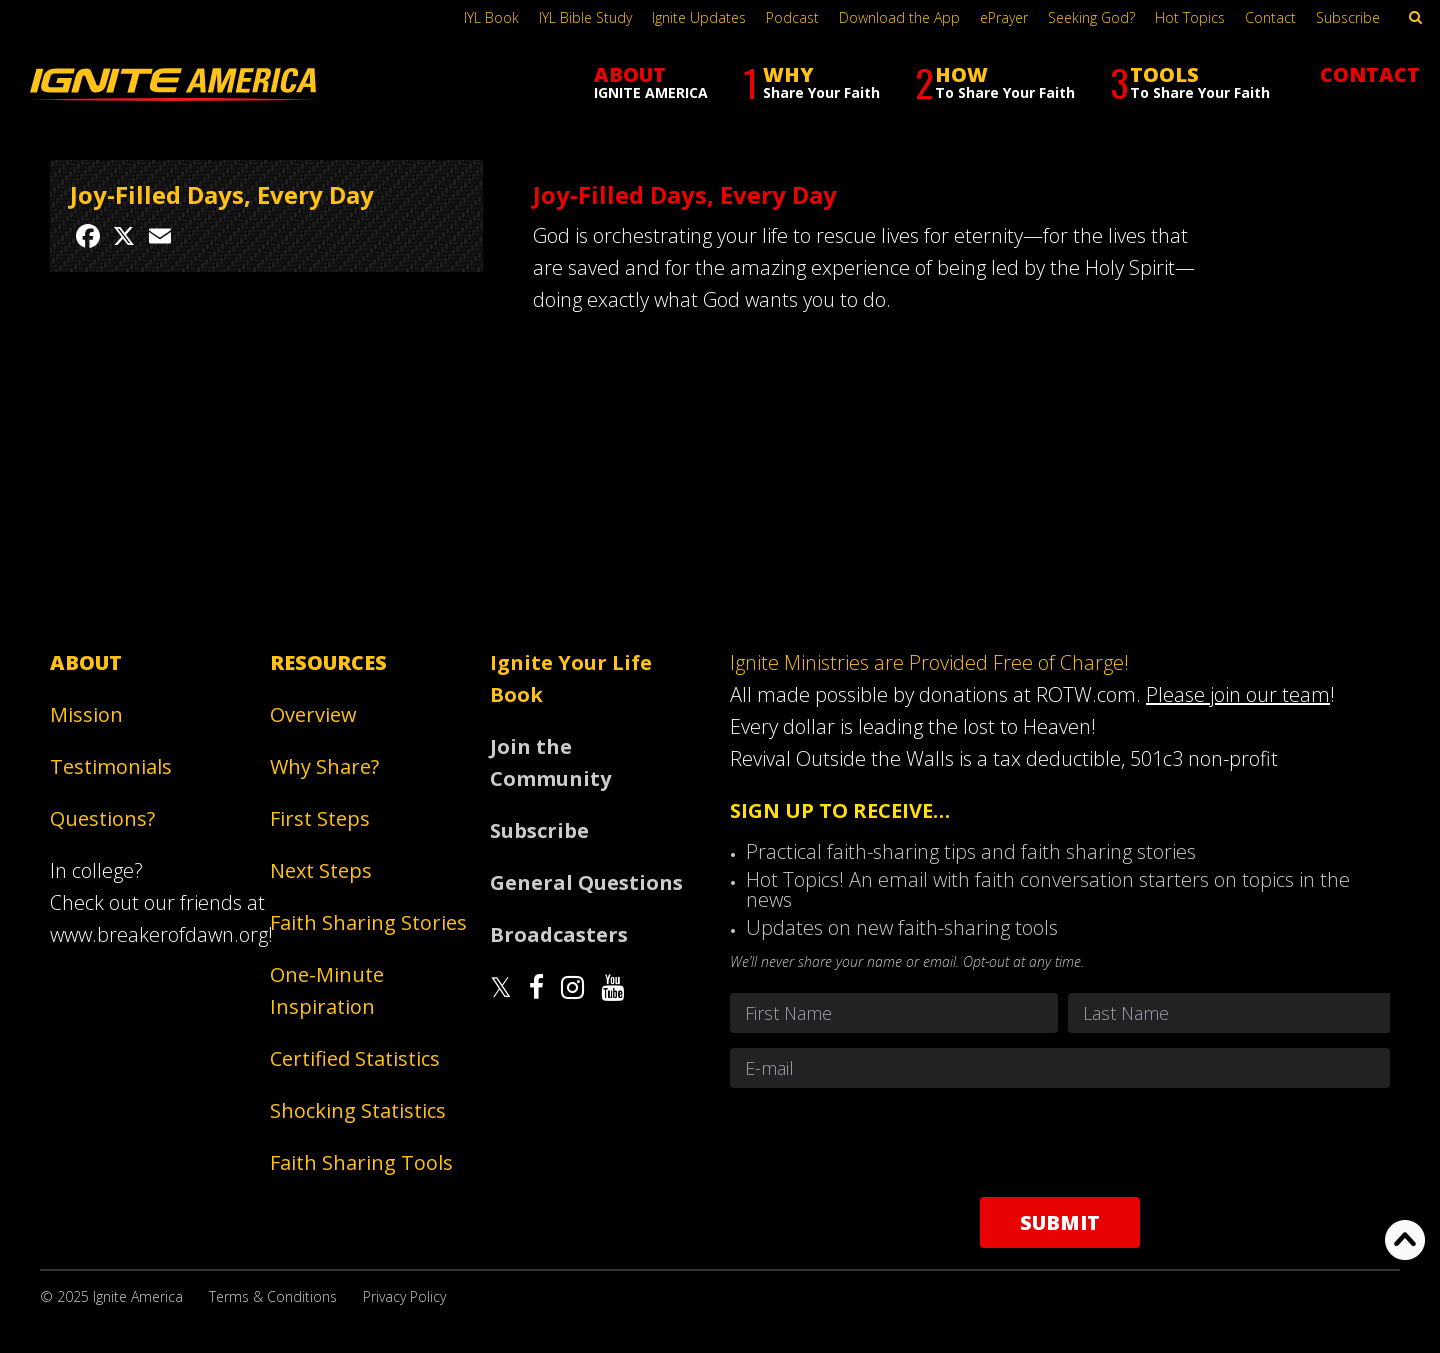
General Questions (586, 882)
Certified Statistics (355, 1058)
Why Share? (324, 766)
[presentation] (1060, 1142)
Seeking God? (1091, 17)
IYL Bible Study (585, 17)
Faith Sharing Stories (368, 922)
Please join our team (1238, 694)
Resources (328, 662)
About (86, 662)
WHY (811, 82)
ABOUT (651, 81)
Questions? (102, 818)
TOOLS (1190, 82)
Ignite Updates (699, 17)
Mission (86, 714)
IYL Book (491, 17)
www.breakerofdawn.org (159, 934)
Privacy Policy (404, 1296)
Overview (313, 714)
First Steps (320, 818)
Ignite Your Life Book (571, 678)
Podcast (792, 17)
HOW (995, 82)
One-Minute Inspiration (327, 990)
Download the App (899, 17)
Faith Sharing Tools (361, 1162)
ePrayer (1004, 17)
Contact (1270, 17)
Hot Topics (1190, 17)
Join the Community (550, 762)
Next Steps (321, 870)
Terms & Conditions (273, 1296)
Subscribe (1348, 17)
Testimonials (111, 766)
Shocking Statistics (358, 1110)
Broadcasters (559, 934)
